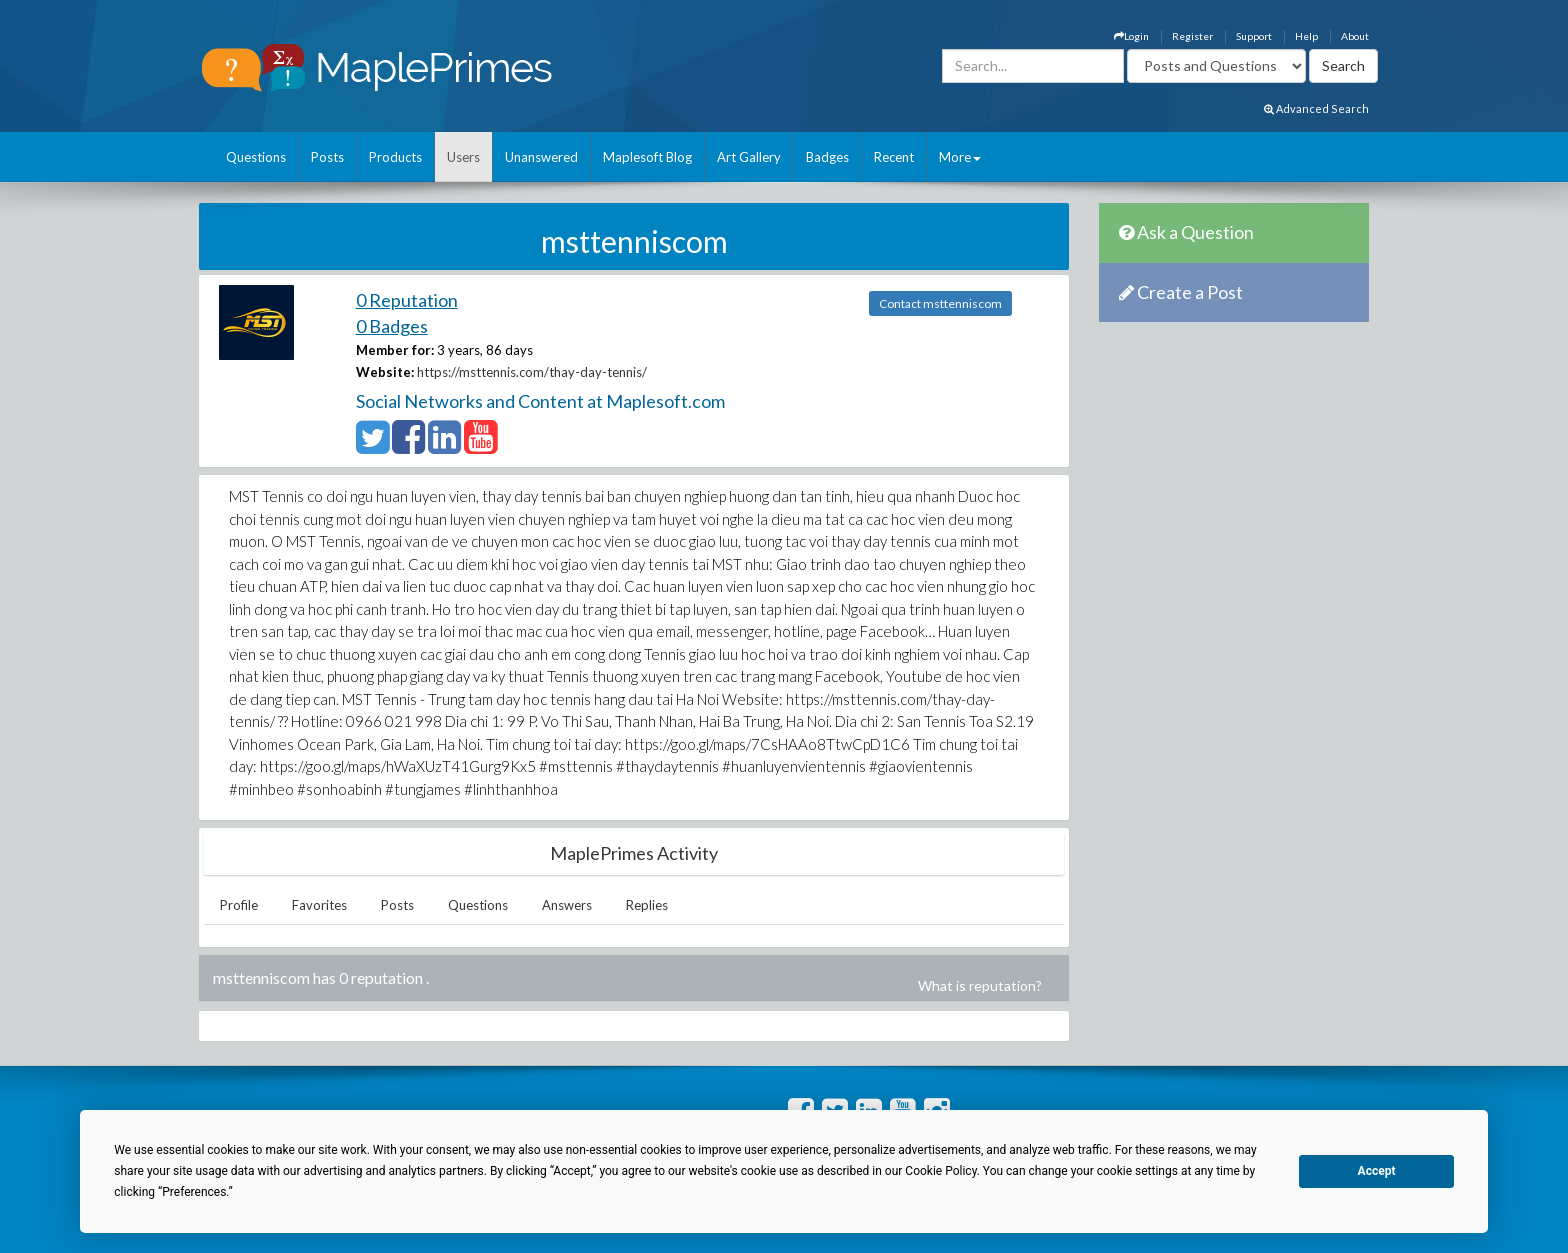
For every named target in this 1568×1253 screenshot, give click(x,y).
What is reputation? (980, 985)
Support (1254, 36)
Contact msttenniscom (940, 303)
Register (1192, 36)
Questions (256, 157)
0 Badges (392, 326)
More (960, 157)
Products (395, 157)
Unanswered (541, 157)
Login (1131, 36)
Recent (894, 157)
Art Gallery (749, 157)
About (1355, 36)
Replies (647, 905)
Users (463, 157)
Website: (385, 372)
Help (1306, 36)
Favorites (319, 905)
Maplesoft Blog (647, 157)
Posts (327, 157)
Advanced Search (1316, 108)
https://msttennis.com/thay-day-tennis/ (532, 372)
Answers (567, 905)
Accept (1377, 1171)
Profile (239, 905)
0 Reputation (407, 300)
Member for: (395, 350)
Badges (827, 157)
